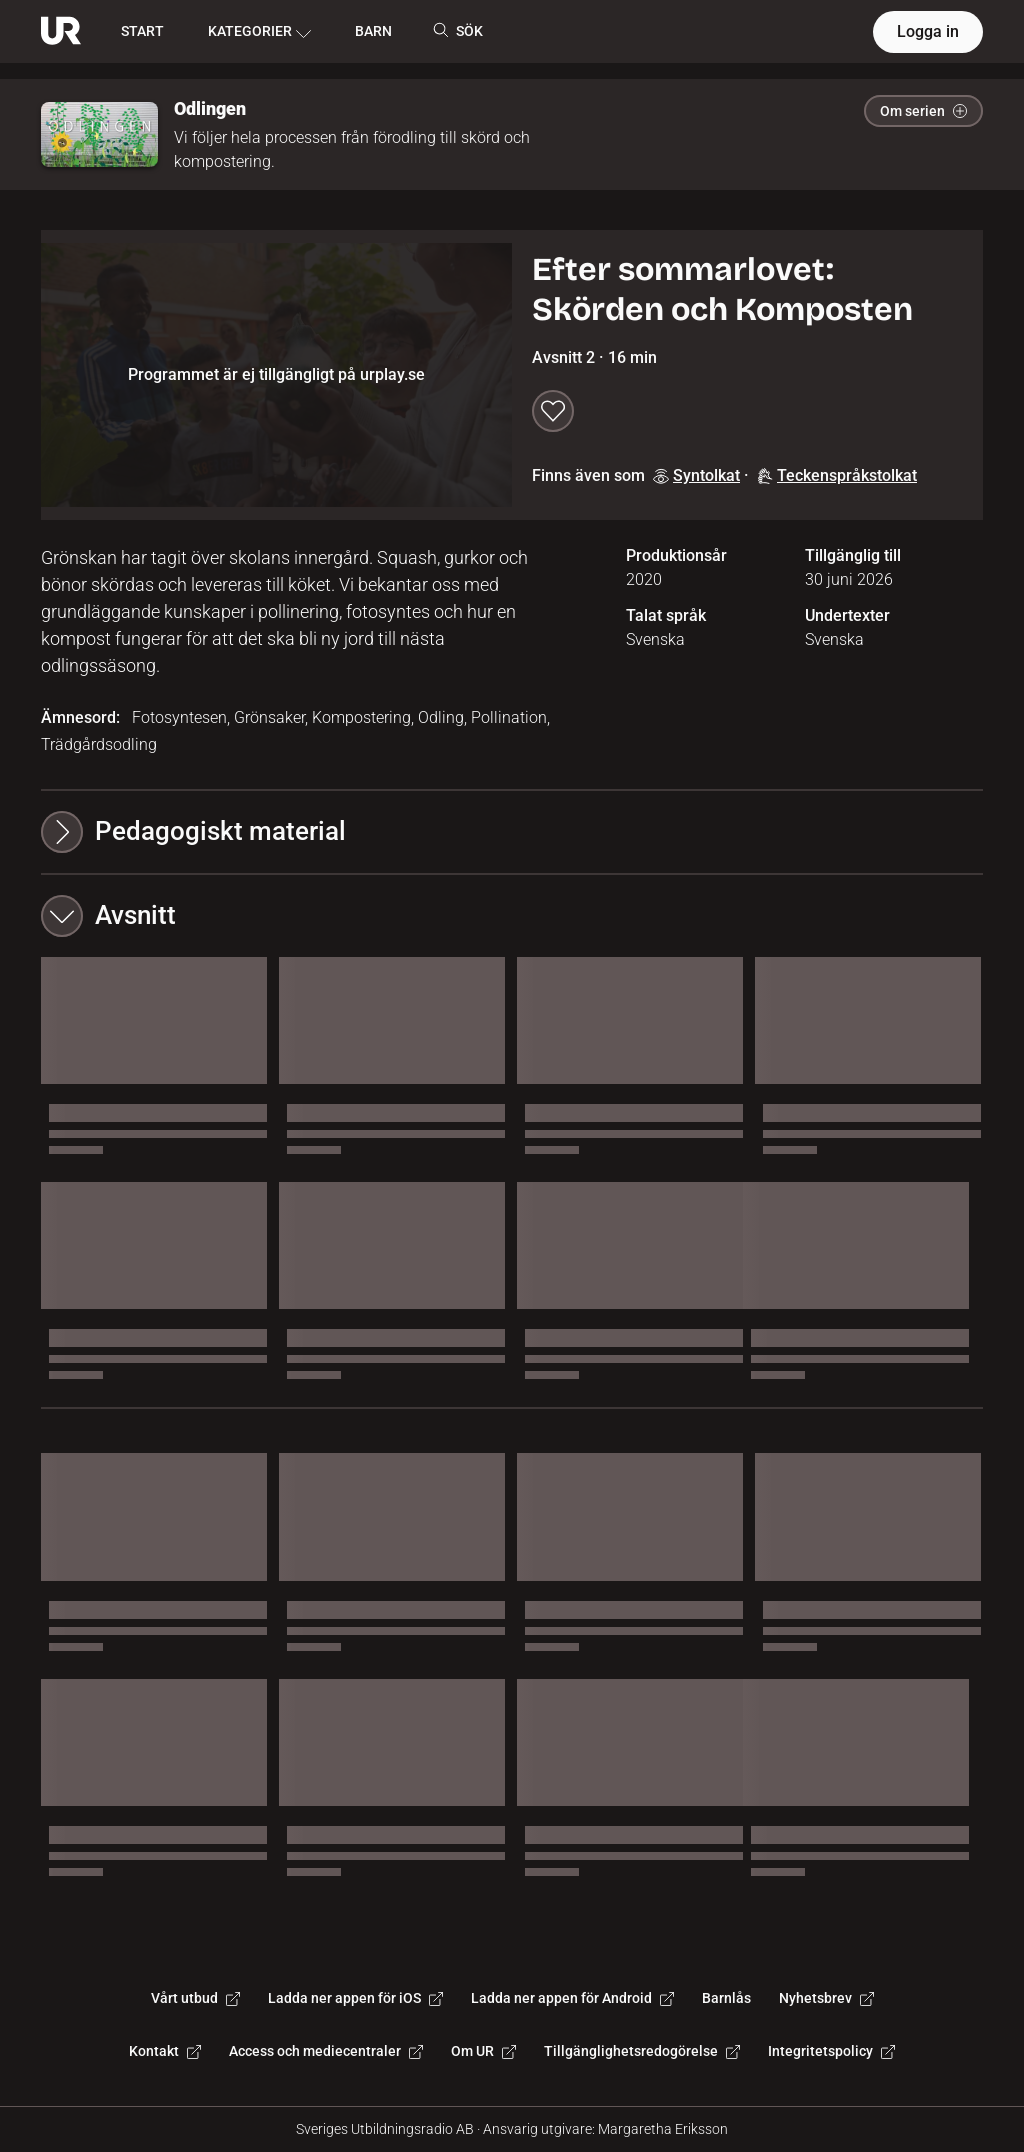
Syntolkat (696, 475)
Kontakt (165, 2051)
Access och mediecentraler (326, 2051)
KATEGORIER (259, 32)
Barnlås (726, 1998)
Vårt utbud (195, 1998)
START (142, 31)
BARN (373, 31)
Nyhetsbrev (826, 1998)
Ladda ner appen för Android (572, 1998)
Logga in (928, 31)
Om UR (483, 2051)
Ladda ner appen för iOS (355, 1998)
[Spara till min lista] (553, 411)
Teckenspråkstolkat (837, 475)
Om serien (923, 111)
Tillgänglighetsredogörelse (642, 2051)
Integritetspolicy (831, 2051)
